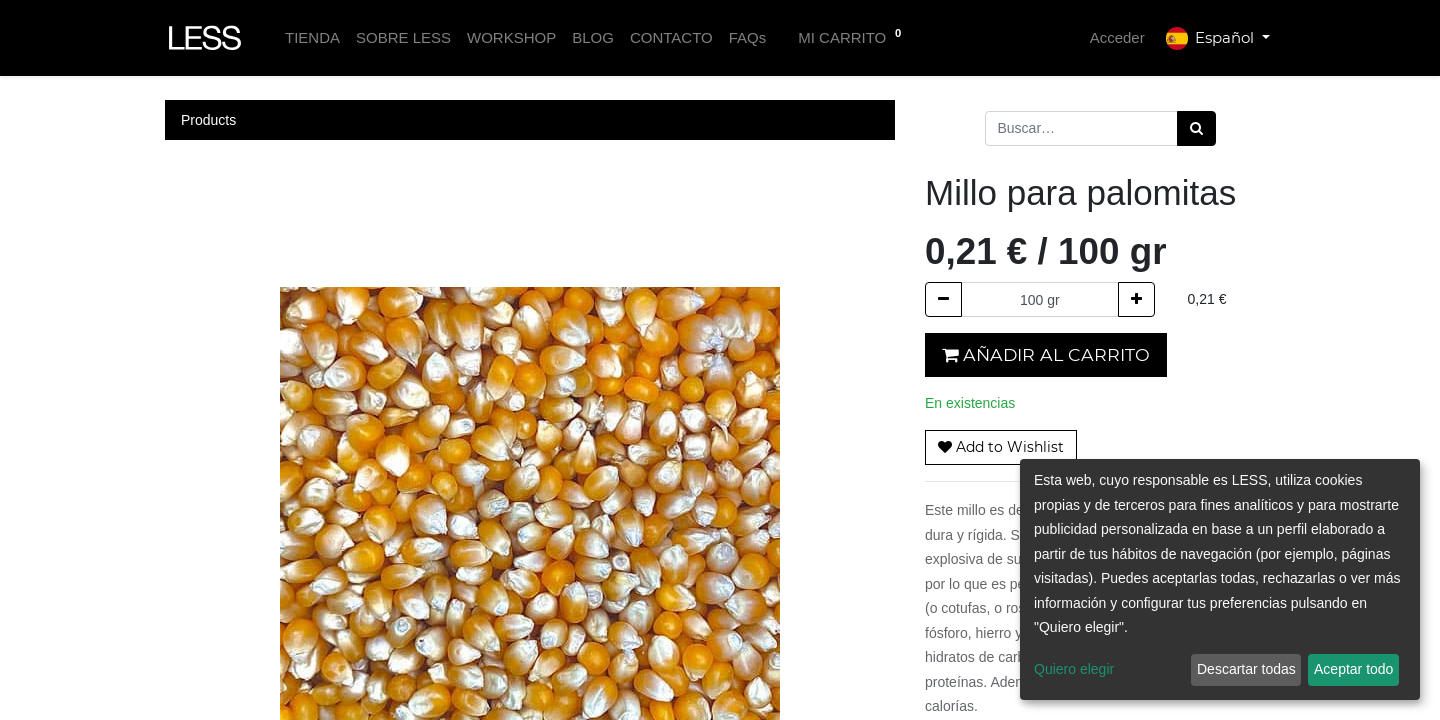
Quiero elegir (1074, 669)
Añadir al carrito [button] (1046, 354)
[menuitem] (312, 38)
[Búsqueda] (1196, 128)
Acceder (1117, 37)
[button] (1001, 447)
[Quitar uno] (943, 299)
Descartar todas (1246, 669)
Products (208, 120)
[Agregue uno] (1136, 299)
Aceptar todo (1353, 669)
